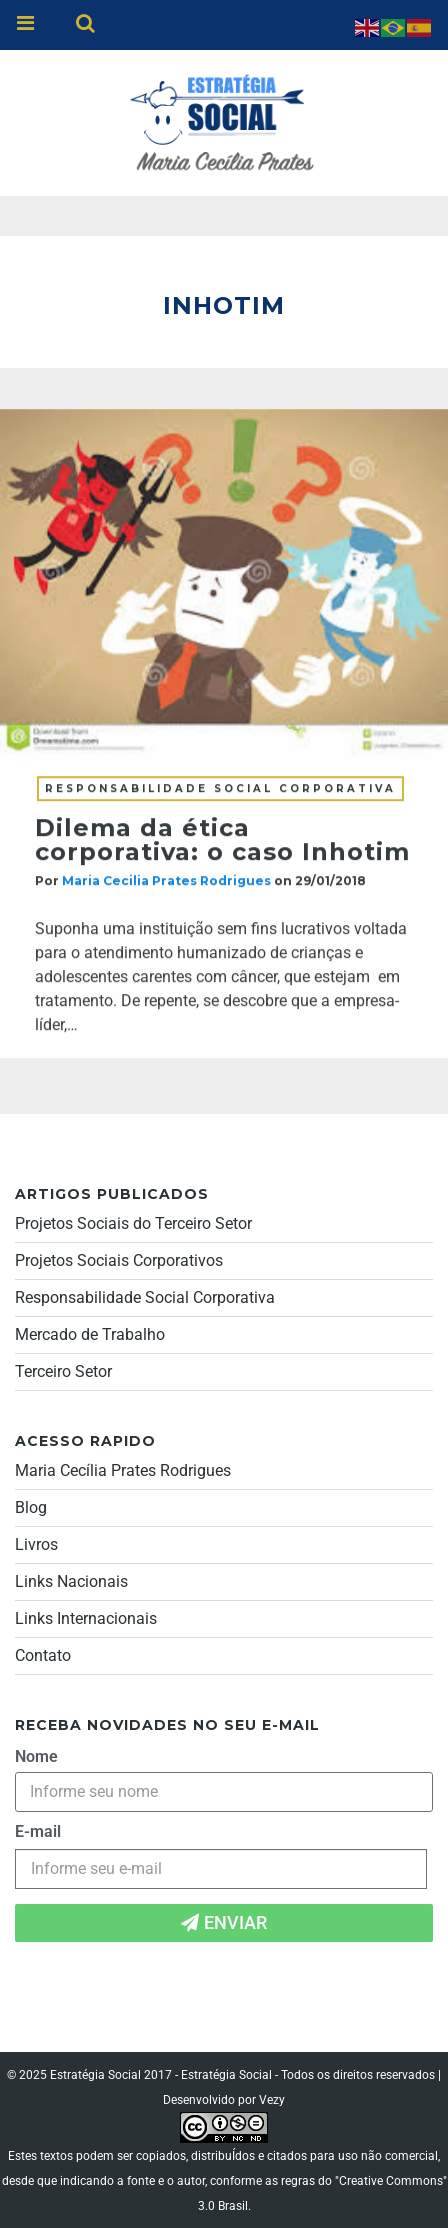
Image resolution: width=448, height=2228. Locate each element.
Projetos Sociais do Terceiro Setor (133, 1223)
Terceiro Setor (63, 1371)
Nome (36, 1756)
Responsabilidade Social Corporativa (220, 789)
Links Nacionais (71, 1581)
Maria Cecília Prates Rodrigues (123, 1470)
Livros (36, 1544)
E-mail (38, 1831)
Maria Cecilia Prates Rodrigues (166, 881)
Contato (43, 1655)
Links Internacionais (86, 1618)
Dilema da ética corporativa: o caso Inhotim (222, 840)
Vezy (272, 2100)
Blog (31, 1507)
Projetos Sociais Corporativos (119, 1260)
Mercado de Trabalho (90, 1334)
